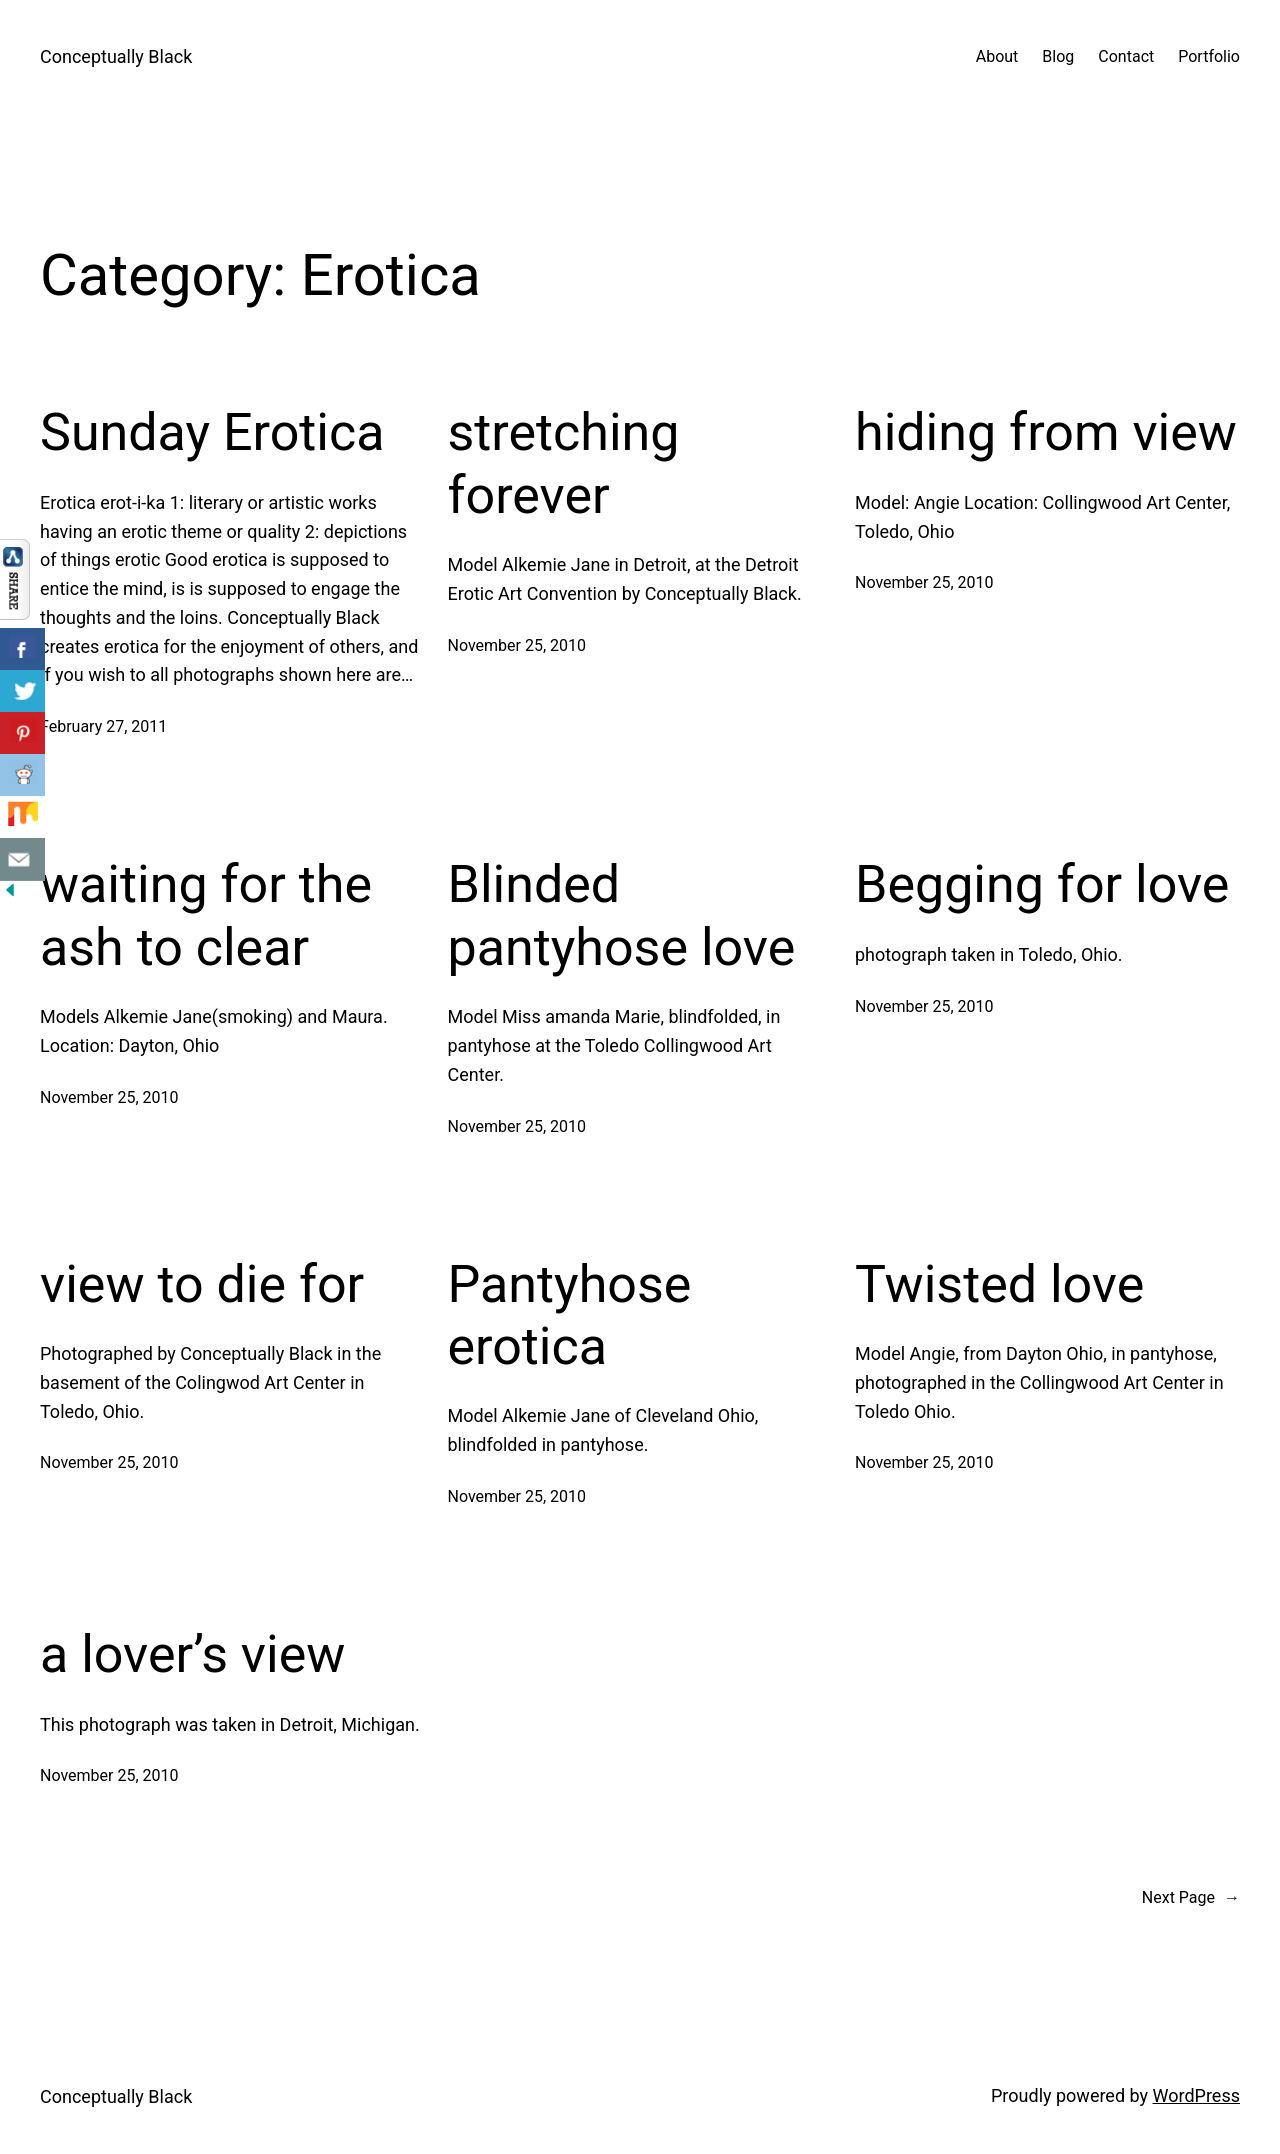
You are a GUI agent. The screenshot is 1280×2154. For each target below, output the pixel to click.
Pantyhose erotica (570, 1315)
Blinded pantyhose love (622, 915)
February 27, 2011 (103, 726)
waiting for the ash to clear (206, 915)
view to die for (202, 1284)
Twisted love (999, 1284)
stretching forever (564, 463)
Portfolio (1209, 56)
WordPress (1196, 2095)
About (997, 56)
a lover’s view (192, 1654)
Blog (1058, 56)
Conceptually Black (116, 56)
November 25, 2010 (517, 645)
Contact (1126, 56)
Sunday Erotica (212, 432)
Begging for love (1042, 884)
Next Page (1191, 1898)
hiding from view (1046, 432)
